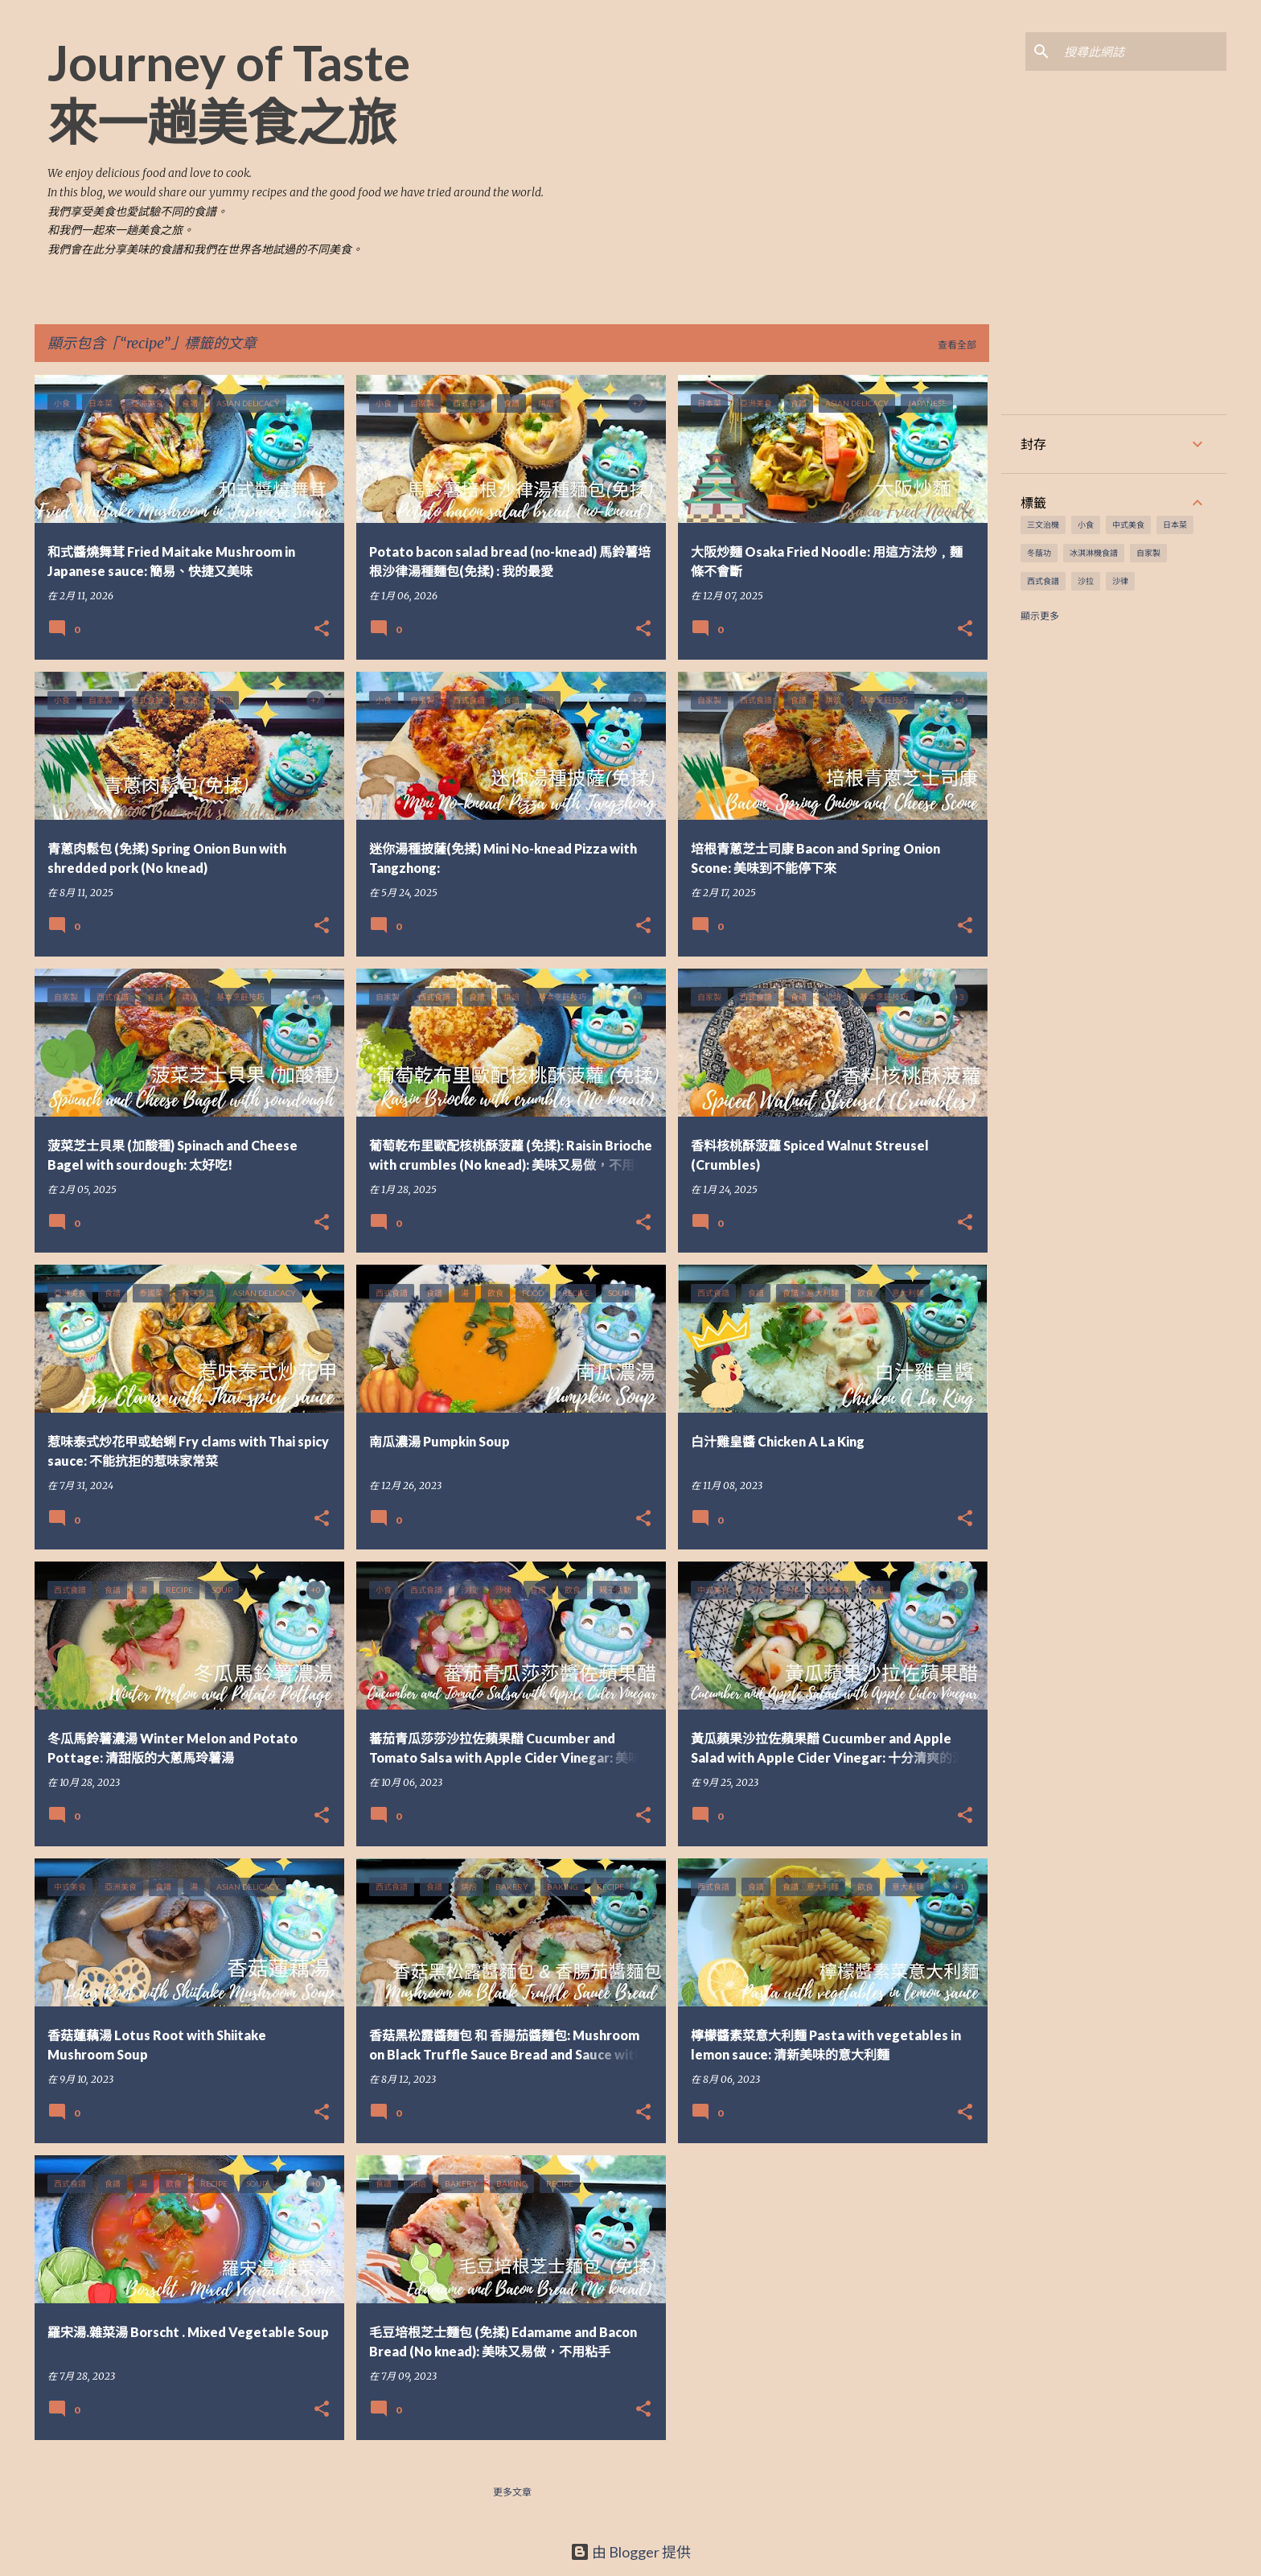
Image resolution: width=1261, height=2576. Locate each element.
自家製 (1148, 553)
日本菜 (1175, 524)
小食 (1086, 524)
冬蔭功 (1039, 553)
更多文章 (512, 2492)
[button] (321, 629)
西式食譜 (1043, 581)
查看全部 (957, 345)
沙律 (1120, 581)
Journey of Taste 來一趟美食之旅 (228, 91)
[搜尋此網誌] (1142, 51)
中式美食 (1128, 524)
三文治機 (1043, 524)
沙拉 (1086, 581)
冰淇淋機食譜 (1094, 553)
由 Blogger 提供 (630, 2552)
